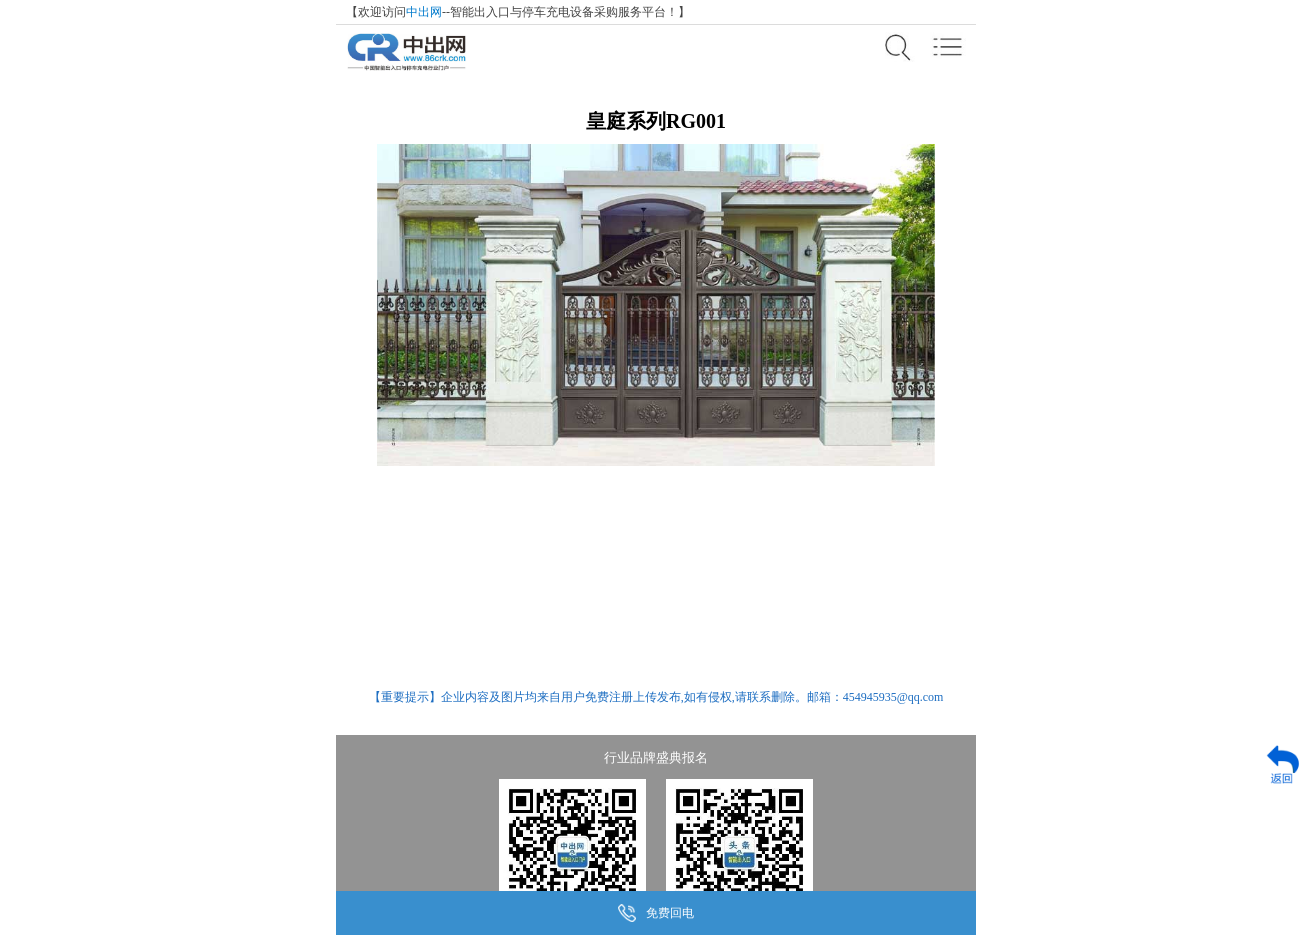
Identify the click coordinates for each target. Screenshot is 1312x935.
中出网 (424, 12)
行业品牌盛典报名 (656, 757)
